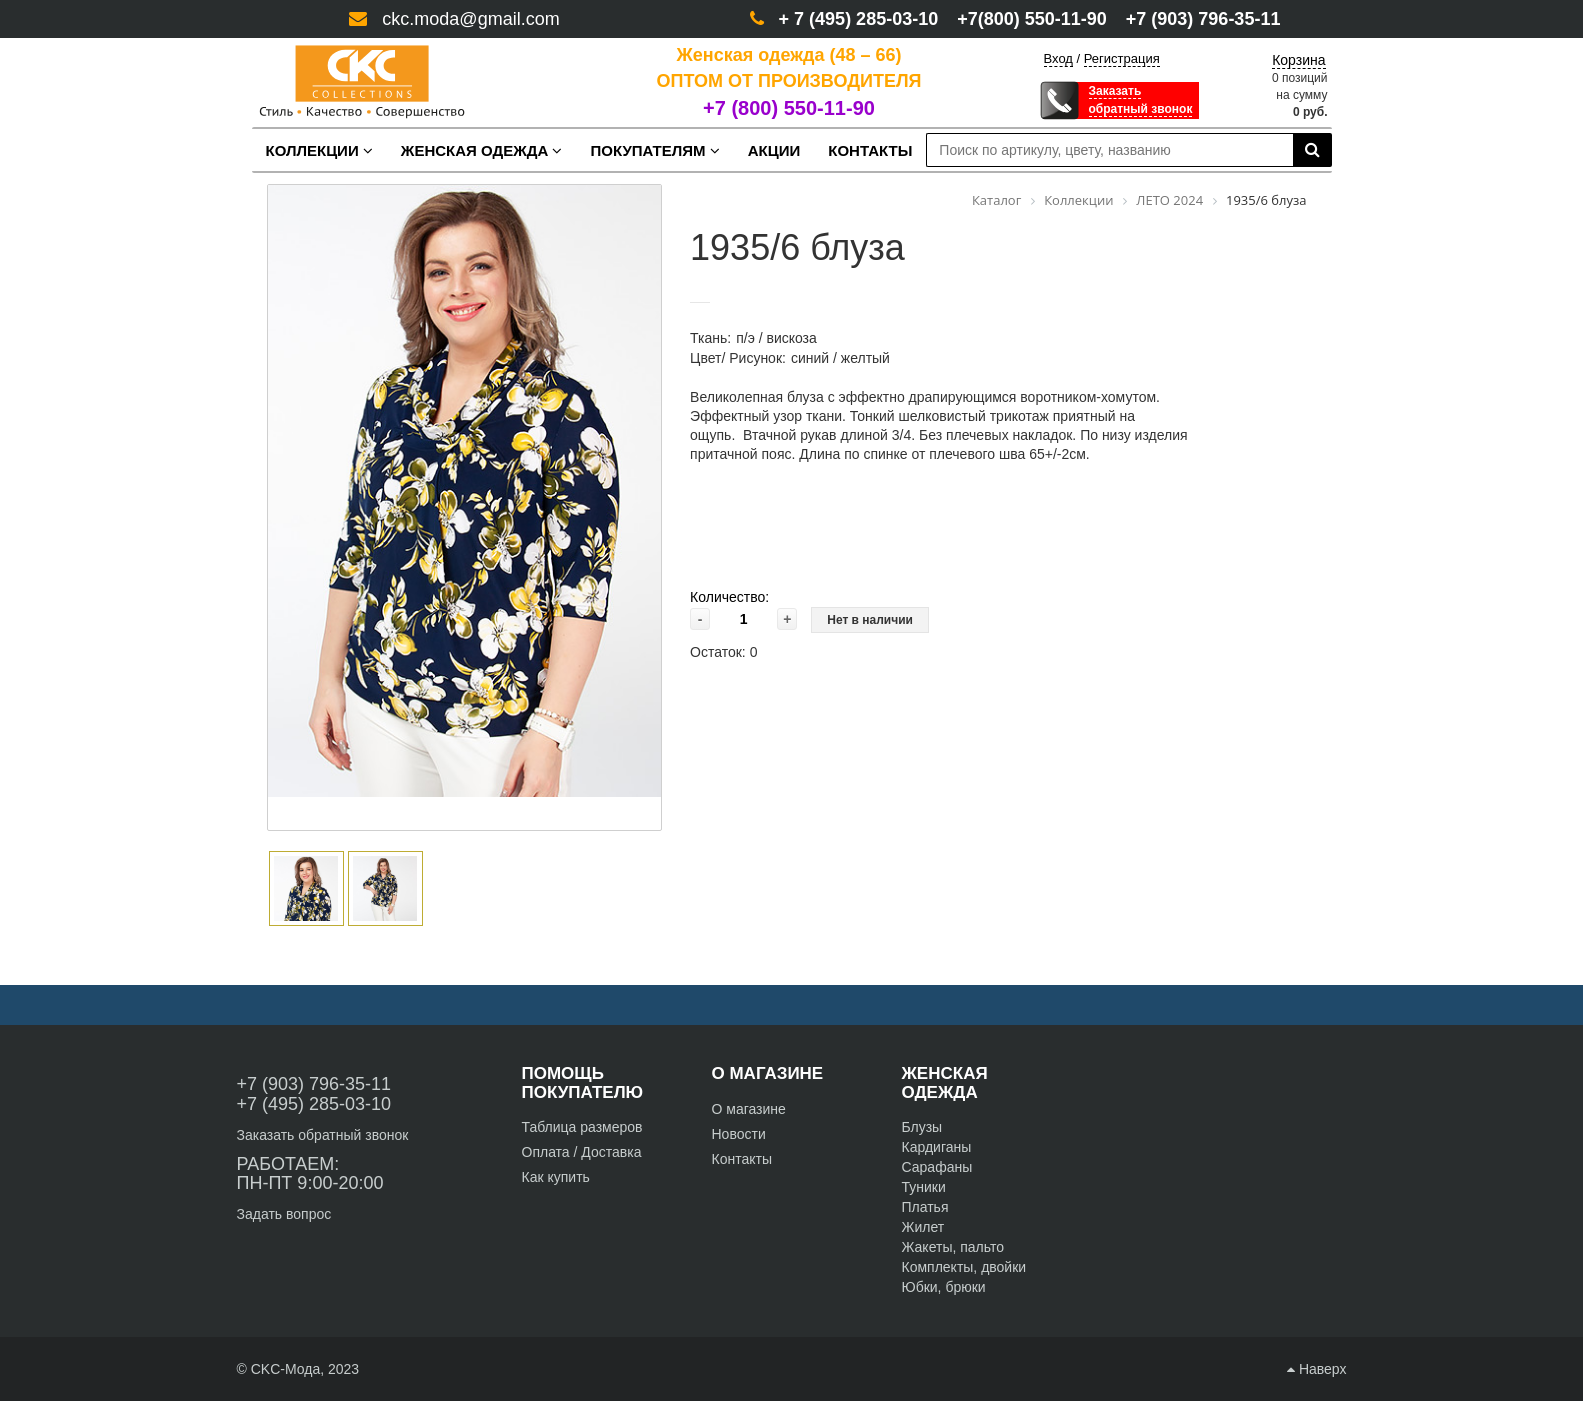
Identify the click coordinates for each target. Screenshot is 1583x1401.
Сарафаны (937, 1167)
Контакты (742, 1159)
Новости (739, 1134)
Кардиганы (937, 1147)
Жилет (923, 1227)
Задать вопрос (284, 1214)
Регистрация (1122, 59)
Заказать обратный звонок (323, 1135)
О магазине (749, 1109)
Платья (925, 1207)
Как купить (556, 1177)
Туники (924, 1187)
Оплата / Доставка (582, 1152)
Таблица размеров (582, 1127)
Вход (1058, 58)
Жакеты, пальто (953, 1247)
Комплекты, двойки (964, 1267)
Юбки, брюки (944, 1287)
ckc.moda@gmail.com (470, 19)
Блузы (922, 1127)
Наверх (1316, 1369)
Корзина (1298, 60)
